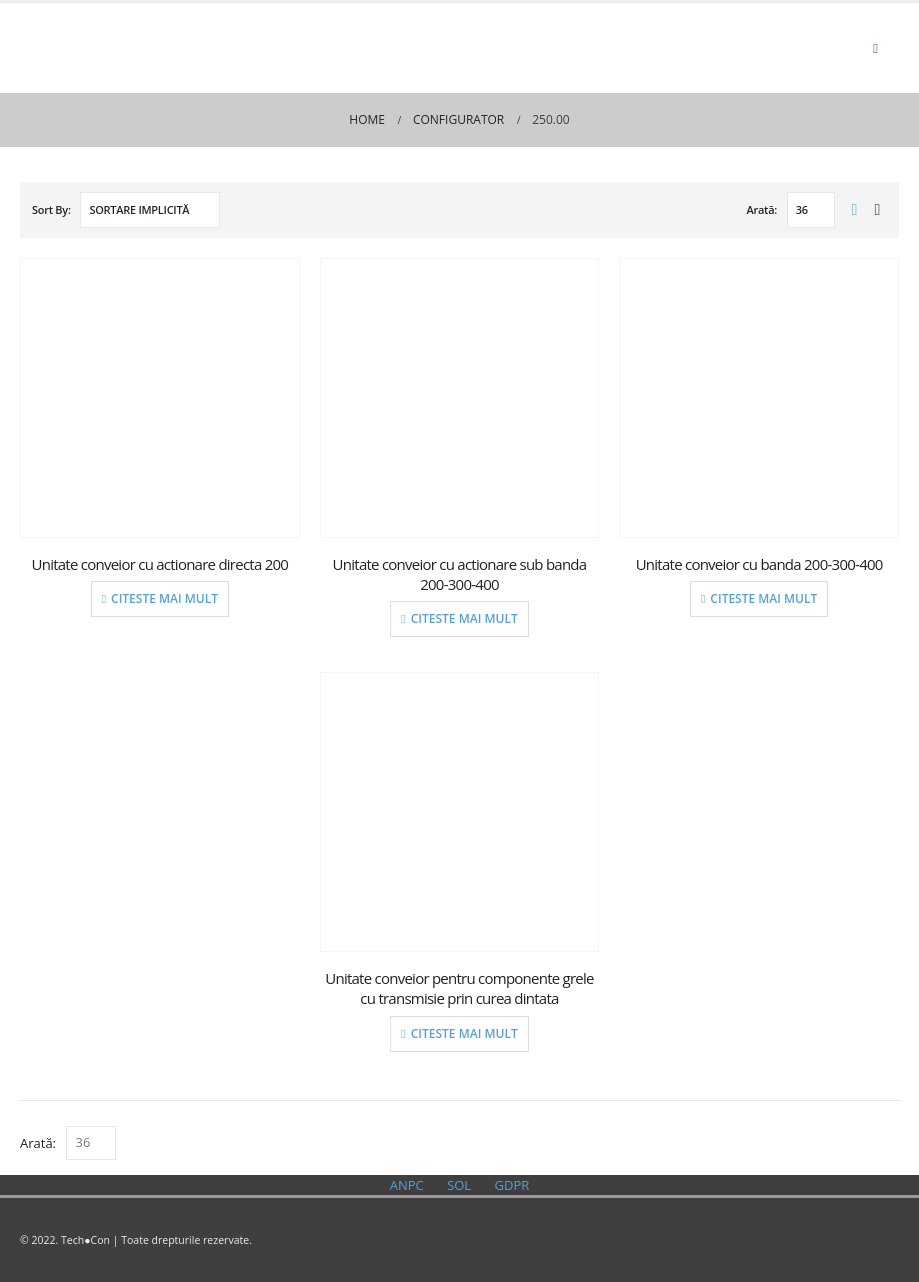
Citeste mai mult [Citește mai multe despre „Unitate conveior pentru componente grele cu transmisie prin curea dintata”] (464, 1033)
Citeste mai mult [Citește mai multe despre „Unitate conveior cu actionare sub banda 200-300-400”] (464, 618)
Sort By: (51, 209)
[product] (160, 398)
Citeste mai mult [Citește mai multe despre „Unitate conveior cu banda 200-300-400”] (763, 598)
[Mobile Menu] (875, 48)
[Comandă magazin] (150, 210)
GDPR (512, 1185)
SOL (459, 1185)
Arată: (762, 209)
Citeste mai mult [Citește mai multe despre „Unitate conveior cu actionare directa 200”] (164, 598)
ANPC (407, 1185)
